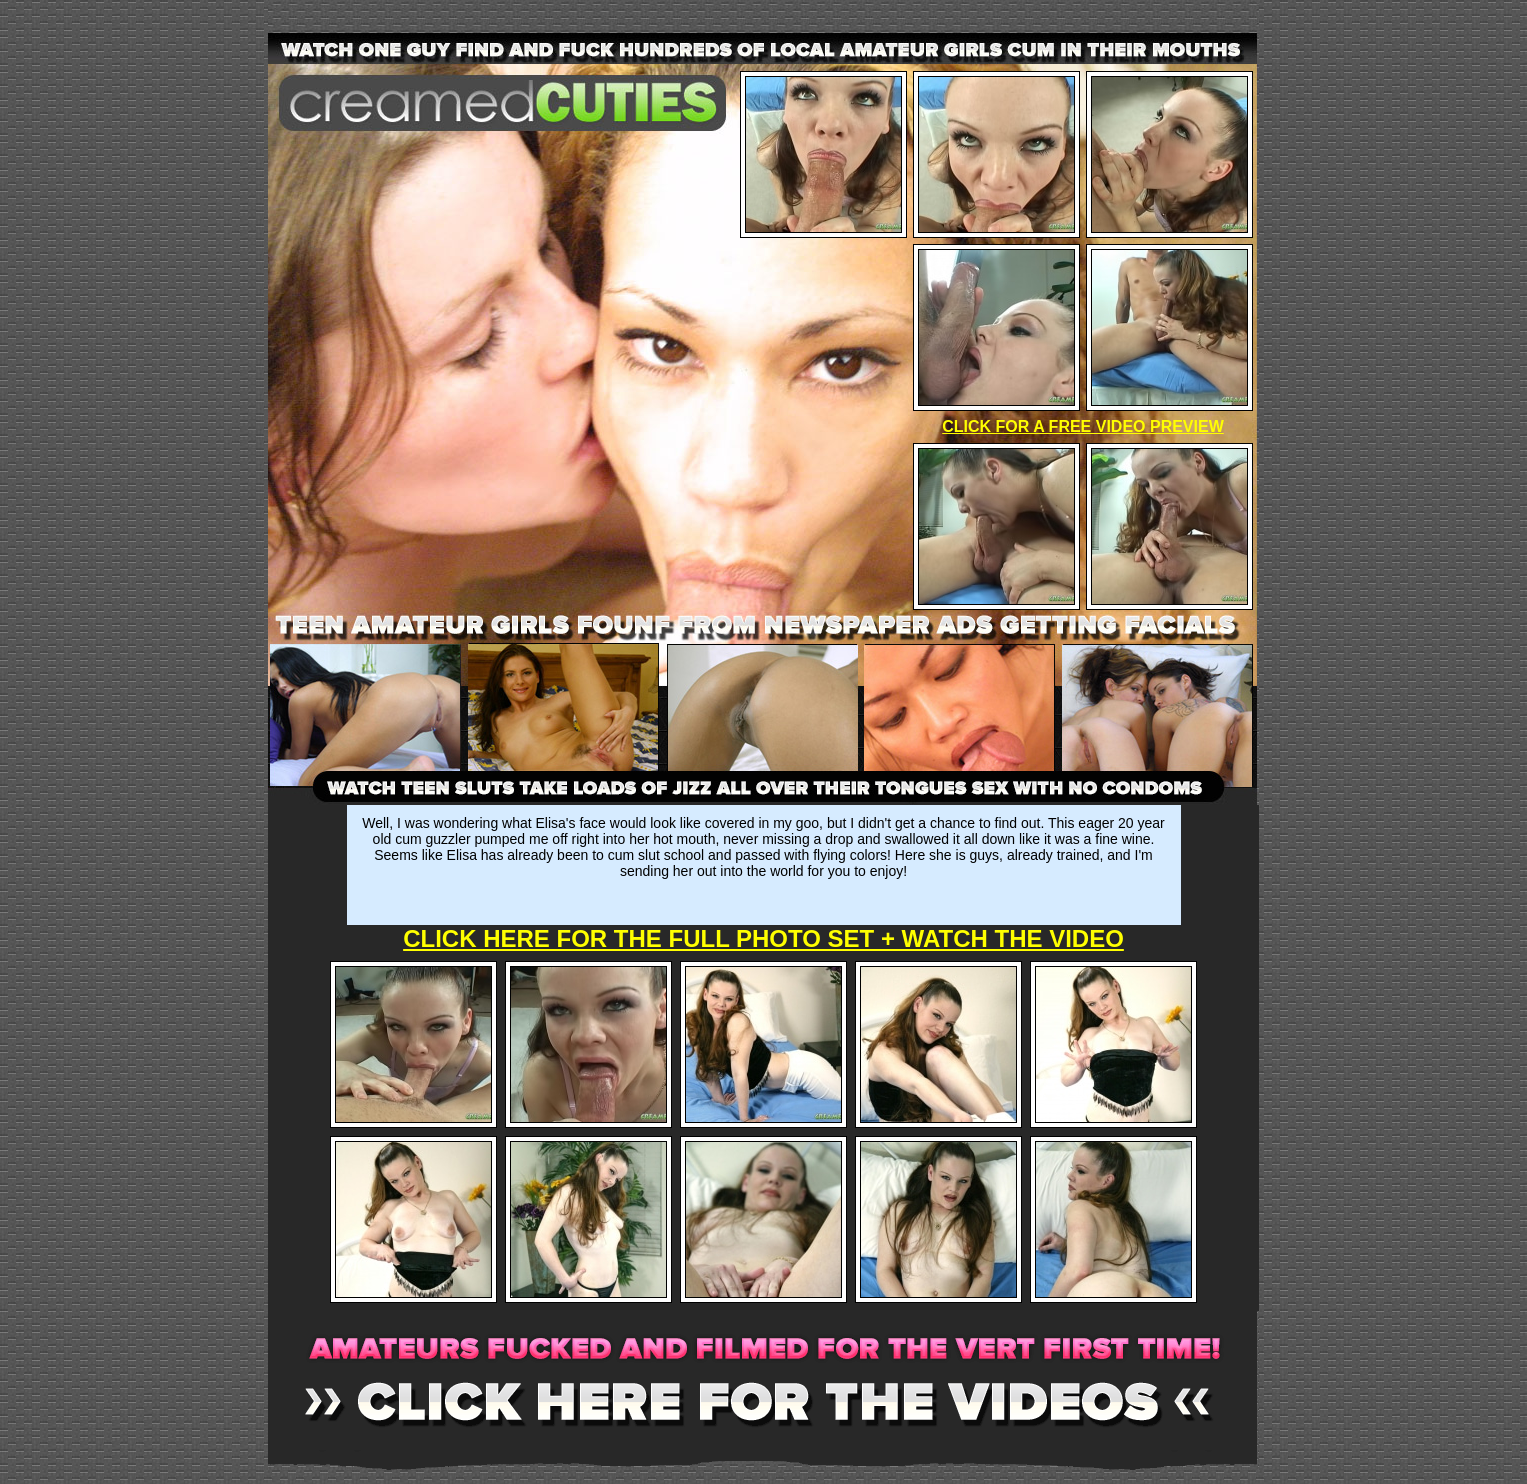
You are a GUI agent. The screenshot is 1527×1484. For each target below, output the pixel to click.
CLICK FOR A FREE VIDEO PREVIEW (1083, 426)
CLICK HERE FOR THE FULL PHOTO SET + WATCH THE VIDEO (763, 938)
